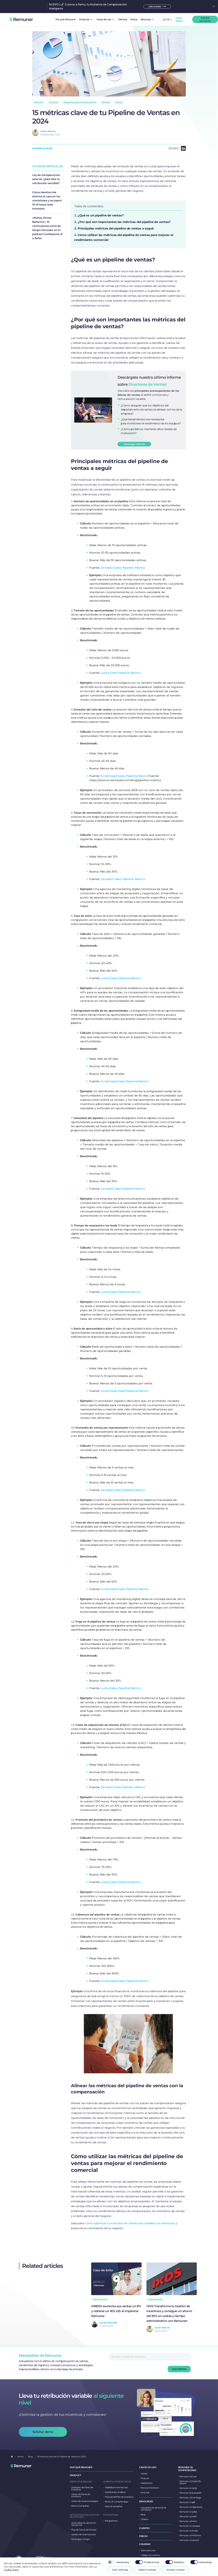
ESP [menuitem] (168, 19)
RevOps (106, 102)
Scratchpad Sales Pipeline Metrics (124, 776)
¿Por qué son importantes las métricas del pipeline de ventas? (124, 222)
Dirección (38, 102)
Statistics (174, 2562)
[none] (167, 19)
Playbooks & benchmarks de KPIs (80, 102)
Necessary (118, 2562)
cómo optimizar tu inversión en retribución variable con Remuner (130, 2223)
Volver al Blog (42, 148)
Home (20, 2457)
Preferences (147, 2562)
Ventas (119, 102)
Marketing (201, 2562)
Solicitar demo (43, 2432)
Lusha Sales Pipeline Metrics (121, 672)
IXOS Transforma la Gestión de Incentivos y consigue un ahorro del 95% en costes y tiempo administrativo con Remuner (169, 2313)
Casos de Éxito (100, 2299)
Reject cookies (147, 2569)
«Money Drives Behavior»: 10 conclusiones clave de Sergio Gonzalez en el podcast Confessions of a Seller (47, 228)
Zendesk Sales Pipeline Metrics (123, 567)
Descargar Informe (134, 444)
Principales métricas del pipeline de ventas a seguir (116, 228)
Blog (30, 2457)
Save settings (120, 2569)
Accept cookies (176, 2569)
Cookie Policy (11, 2569)
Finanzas (53, 102)
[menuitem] (167, 19)
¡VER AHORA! (155, 6)
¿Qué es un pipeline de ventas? (101, 215)
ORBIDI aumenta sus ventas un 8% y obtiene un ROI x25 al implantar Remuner (116, 2311)
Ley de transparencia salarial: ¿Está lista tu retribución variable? (46, 179)
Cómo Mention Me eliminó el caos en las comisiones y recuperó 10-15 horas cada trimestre (47, 200)
